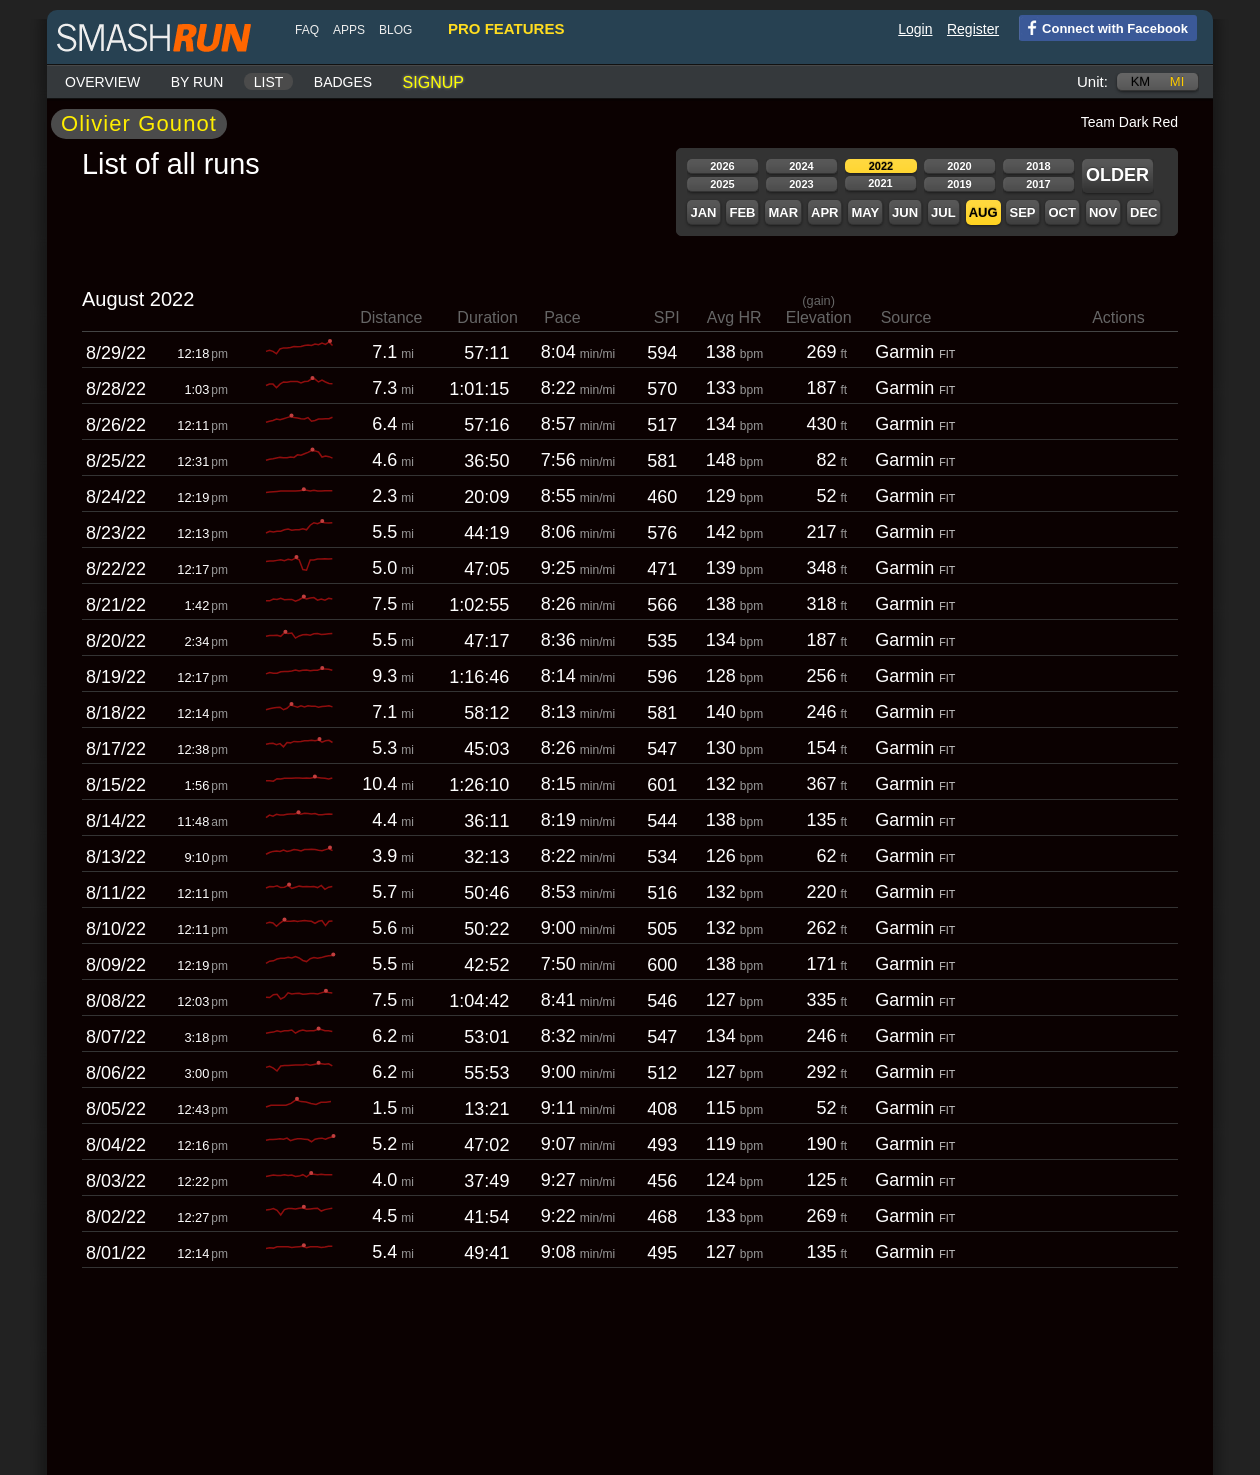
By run (197, 82)
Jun (905, 212)
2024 (801, 166)
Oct (1061, 212)
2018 (1038, 166)
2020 (959, 166)
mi (1177, 81)
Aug (983, 212)
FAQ (307, 30)
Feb (742, 212)
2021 (880, 183)
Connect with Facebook (1103, 27)
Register (973, 29)
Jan (703, 212)
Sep (1022, 212)
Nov (1103, 212)
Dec (1143, 212)
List (269, 82)
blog (395, 30)
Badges (343, 82)
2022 (881, 166)
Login (915, 29)
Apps (349, 30)
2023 (801, 184)
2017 (1038, 184)
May (865, 212)
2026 (722, 166)
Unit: (1092, 81)
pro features (506, 28)
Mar (783, 212)
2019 (959, 184)
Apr (824, 212)
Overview (102, 82)
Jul (943, 212)
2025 (722, 184)
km (1141, 81)
